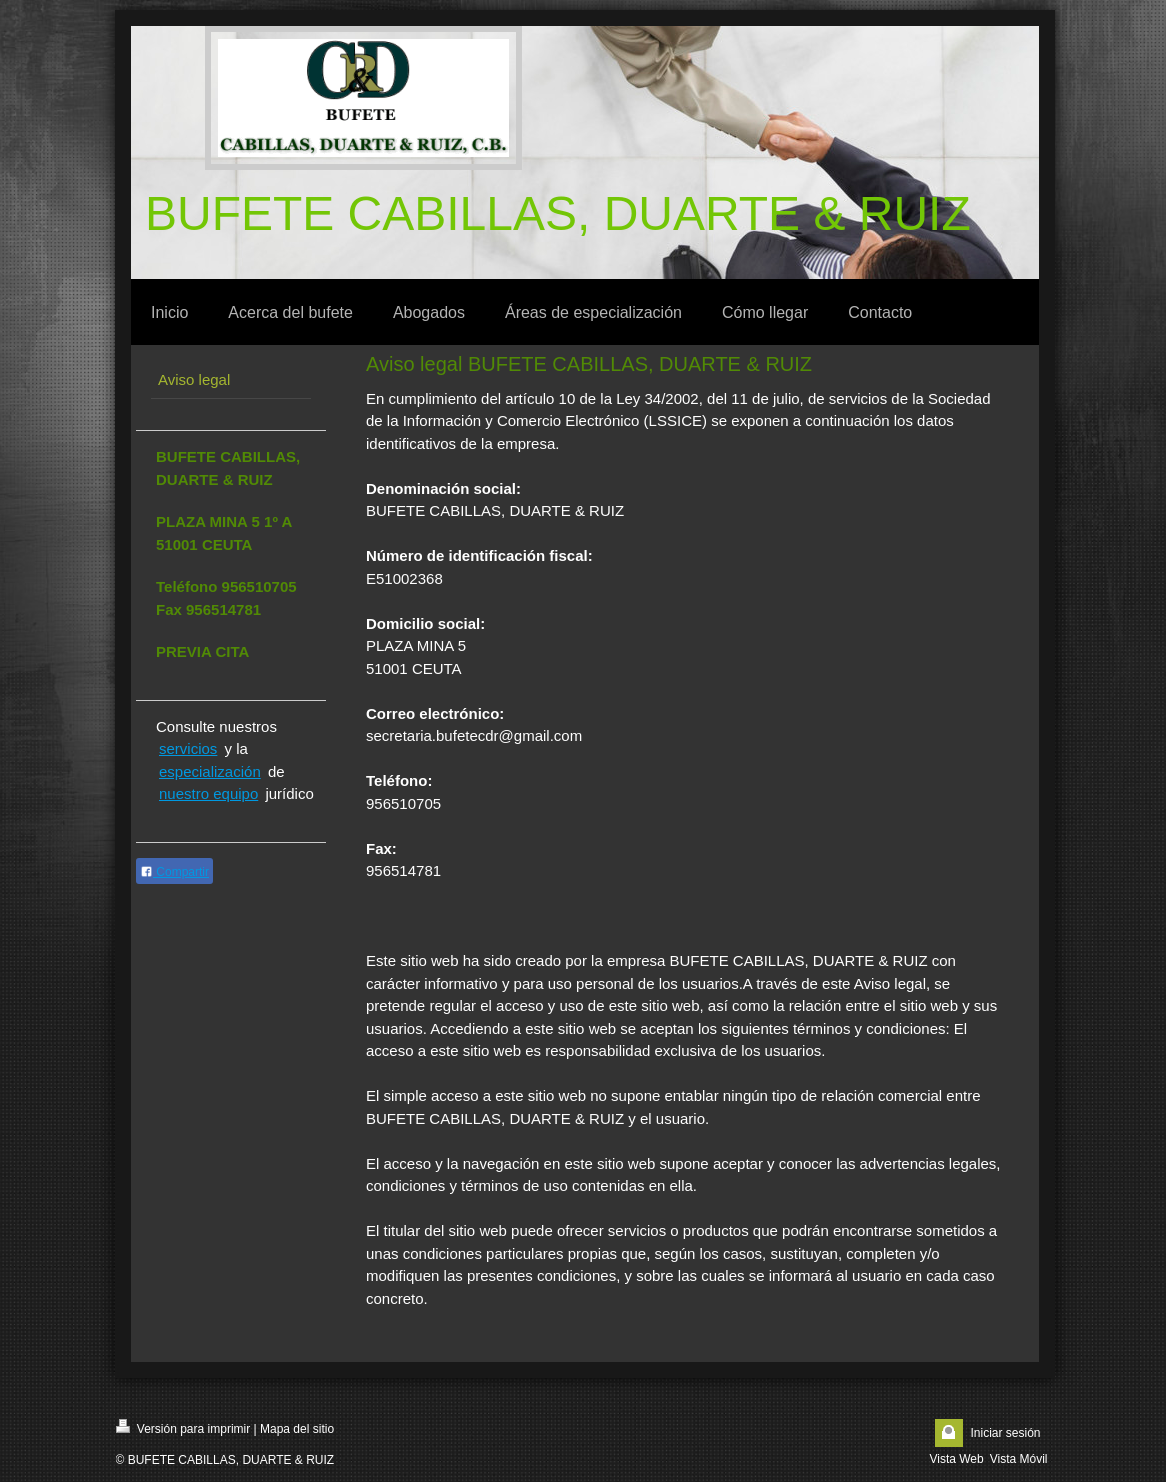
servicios (188, 748)
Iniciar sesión (1005, 1433)
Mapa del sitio (297, 1429)
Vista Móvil (1019, 1459)
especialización (210, 771)
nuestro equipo (208, 793)
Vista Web (956, 1459)
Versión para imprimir (183, 1427)
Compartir (174, 872)
